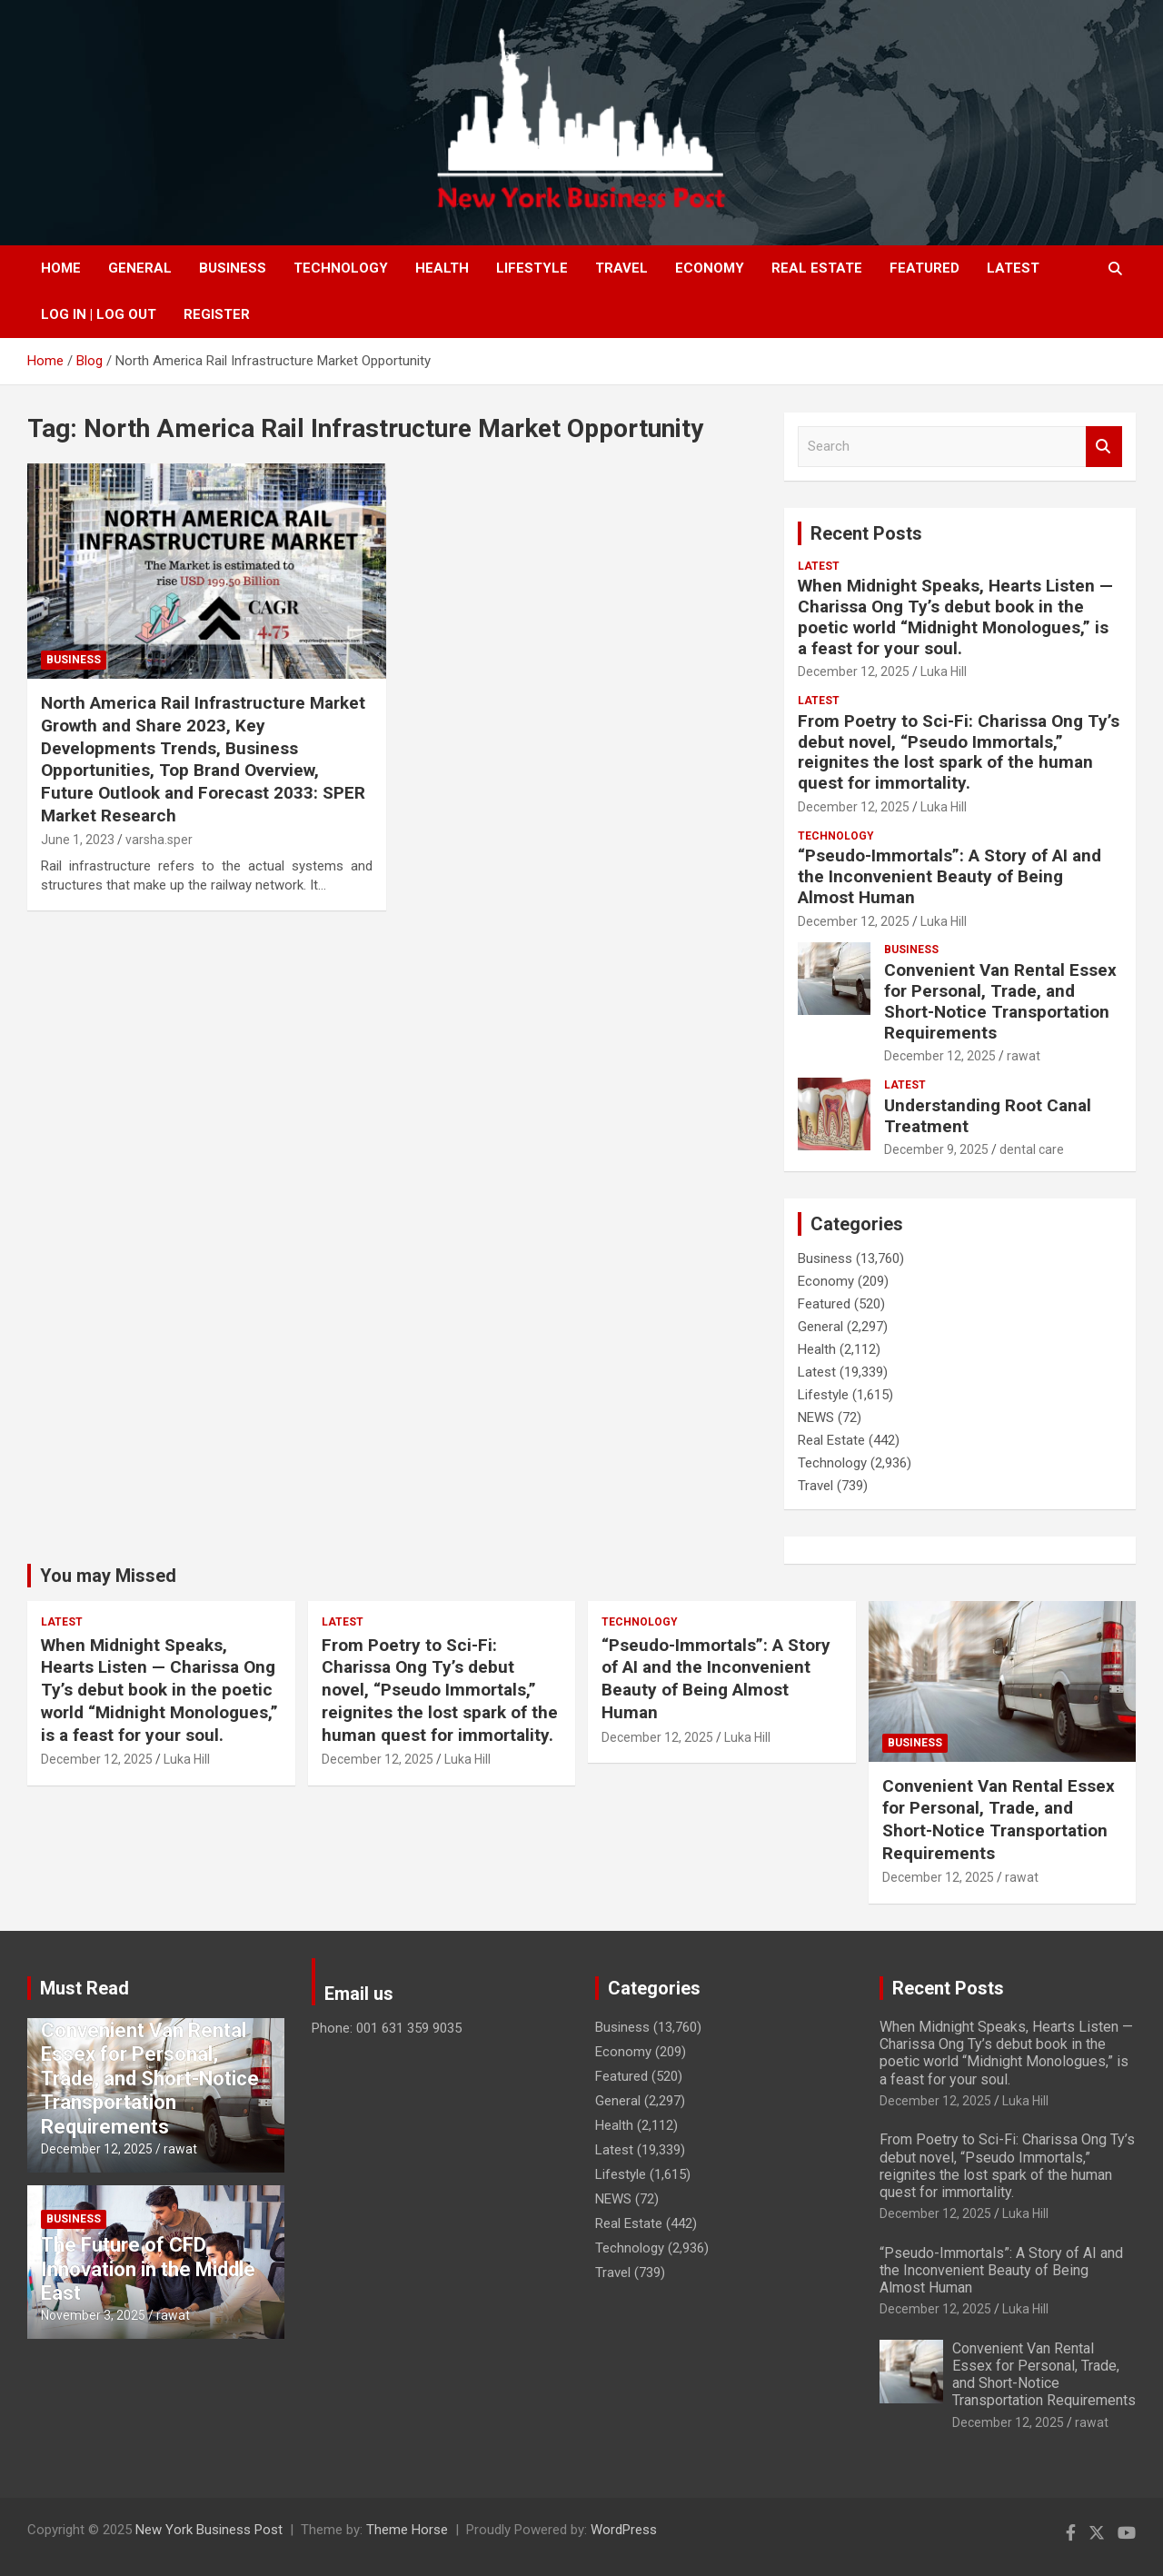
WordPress (624, 2529)
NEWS (816, 1417)
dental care (1031, 1149)
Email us (358, 1993)
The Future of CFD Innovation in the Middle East (148, 2268)
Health (442, 268)
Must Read (84, 1988)
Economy (709, 268)
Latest (1013, 268)
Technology (340, 268)
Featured (924, 268)
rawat (1023, 1056)
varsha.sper (159, 839)
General (140, 268)
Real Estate (816, 268)
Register (217, 314)
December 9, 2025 (936, 1149)
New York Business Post (209, 2529)
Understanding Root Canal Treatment (987, 1116)
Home (61, 268)
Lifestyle (532, 268)
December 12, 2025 (854, 671)
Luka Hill (943, 671)
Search (1104, 446)
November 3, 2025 (93, 2315)
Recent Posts (866, 533)
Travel (621, 268)
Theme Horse (407, 2529)
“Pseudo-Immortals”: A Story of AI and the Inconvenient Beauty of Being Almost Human (949, 876)
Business (232, 268)
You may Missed (108, 1575)
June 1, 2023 (77, 839)
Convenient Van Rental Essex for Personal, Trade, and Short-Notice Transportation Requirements (1000, 1001)
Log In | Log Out (98, 314)
